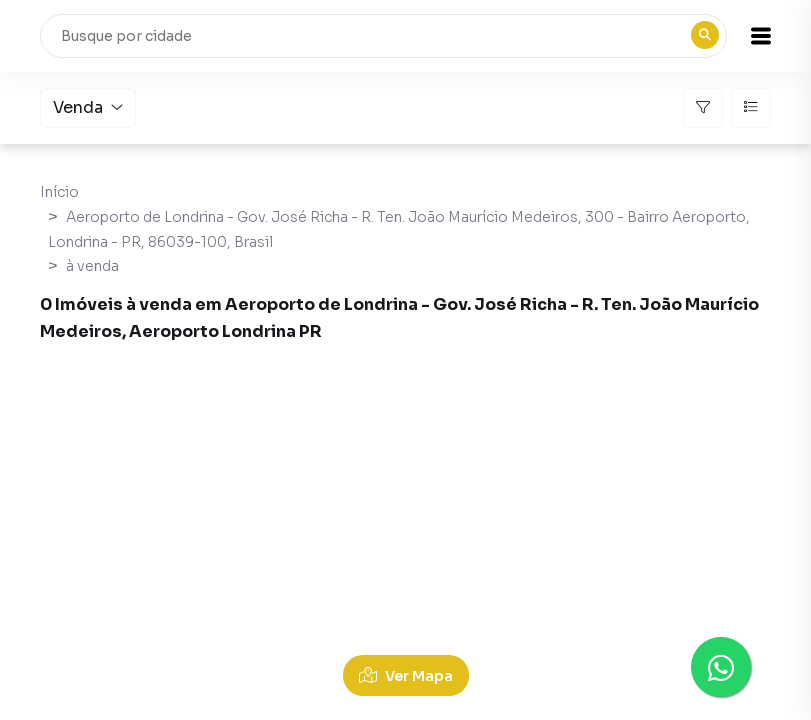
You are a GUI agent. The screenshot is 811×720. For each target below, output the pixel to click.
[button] (761, 36)
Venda (88, 107)
